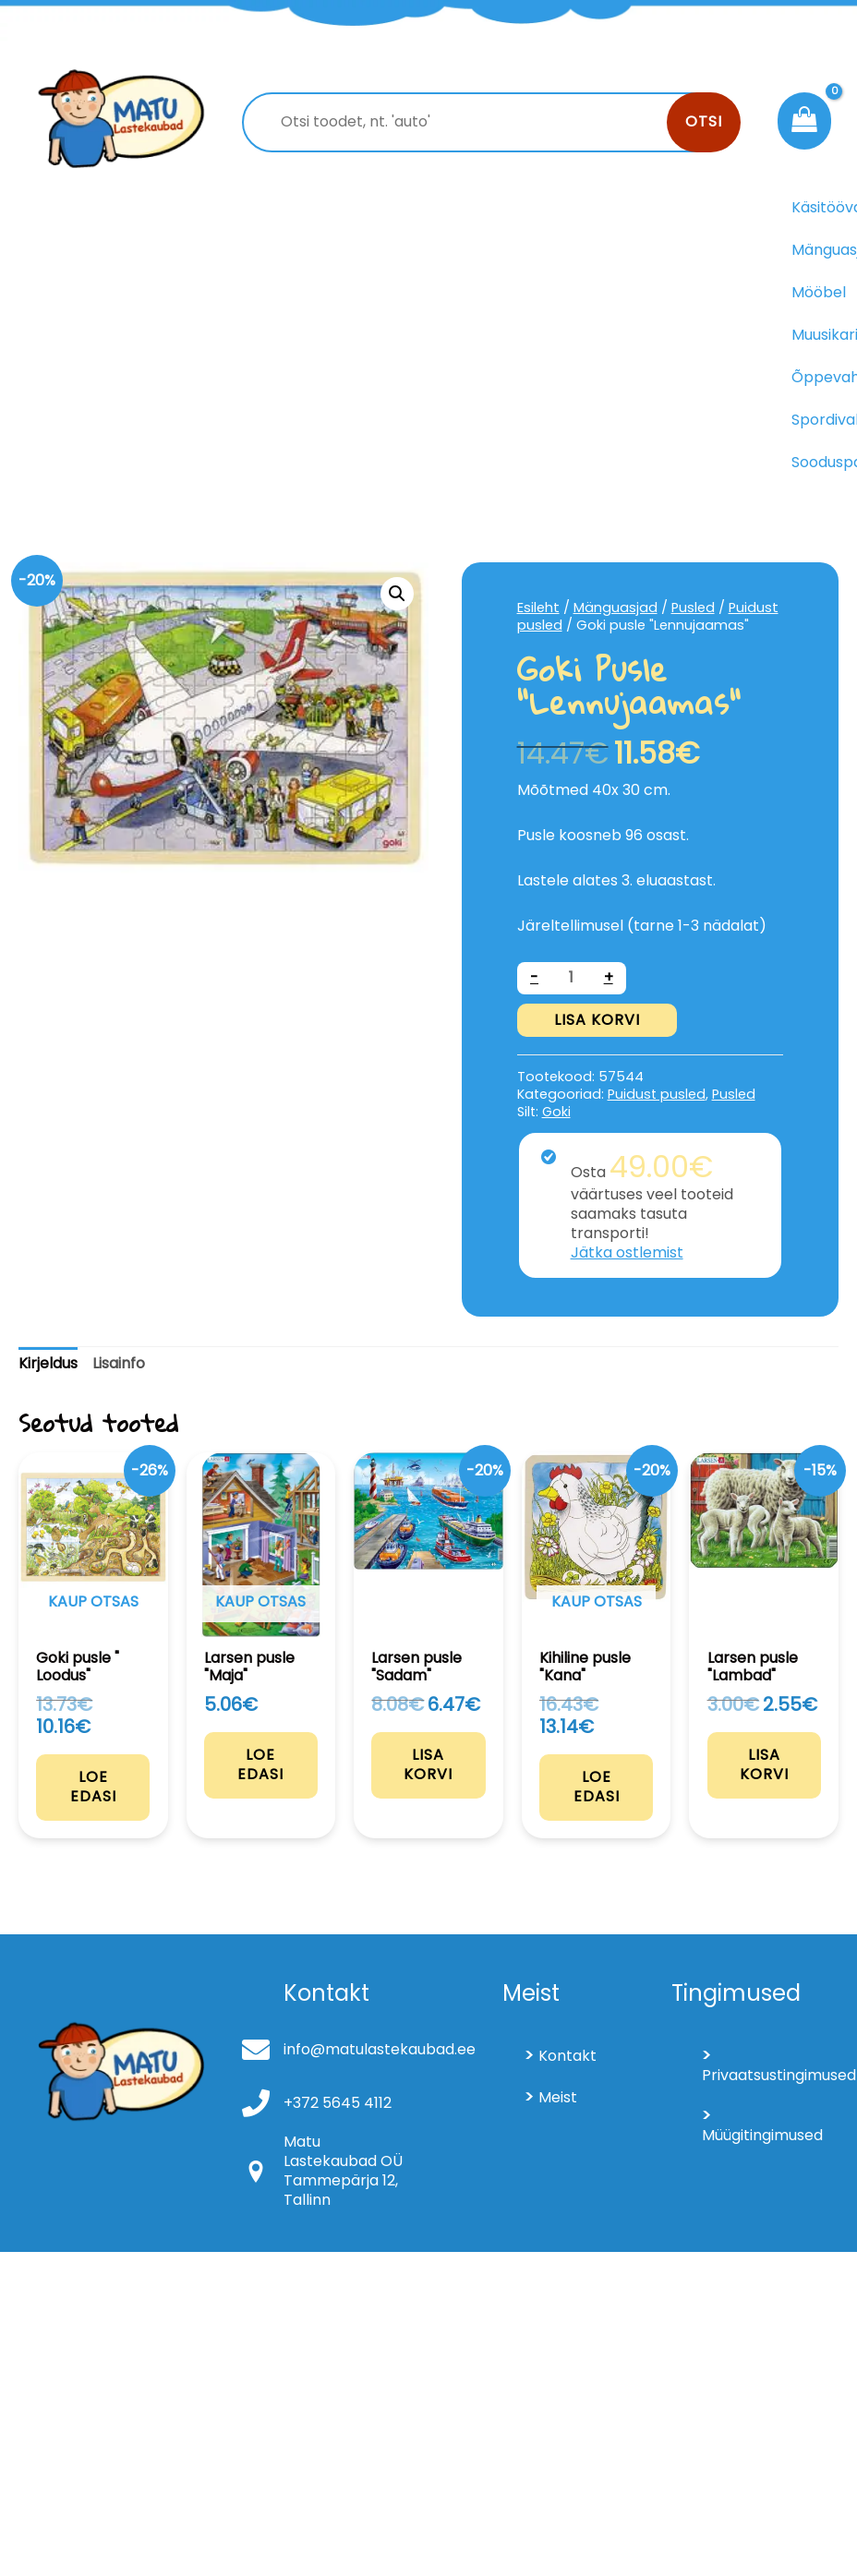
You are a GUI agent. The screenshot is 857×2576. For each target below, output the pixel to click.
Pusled (693, 607)
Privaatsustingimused (761, 2073)
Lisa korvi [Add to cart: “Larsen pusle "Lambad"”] (764, 1763)
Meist (557, 2095)
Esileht (538, 607)
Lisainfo (118, 1363)
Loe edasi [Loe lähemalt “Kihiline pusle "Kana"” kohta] (596, 1785)
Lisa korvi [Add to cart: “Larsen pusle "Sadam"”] (428, 1763)
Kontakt (567, 2053)
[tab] (48, 1364)
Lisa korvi (597, 1019)
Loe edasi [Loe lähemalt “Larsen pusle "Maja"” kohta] (260, 1763)
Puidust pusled (657, 1094)
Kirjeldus (48, 1363)
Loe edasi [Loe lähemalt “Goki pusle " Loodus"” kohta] (93, 1785)
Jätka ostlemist (627, 1252)
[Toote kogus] (571, 978)
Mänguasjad (615, 607)
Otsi (703, 121)
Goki (556, 1111)
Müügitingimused (761, 2133)
